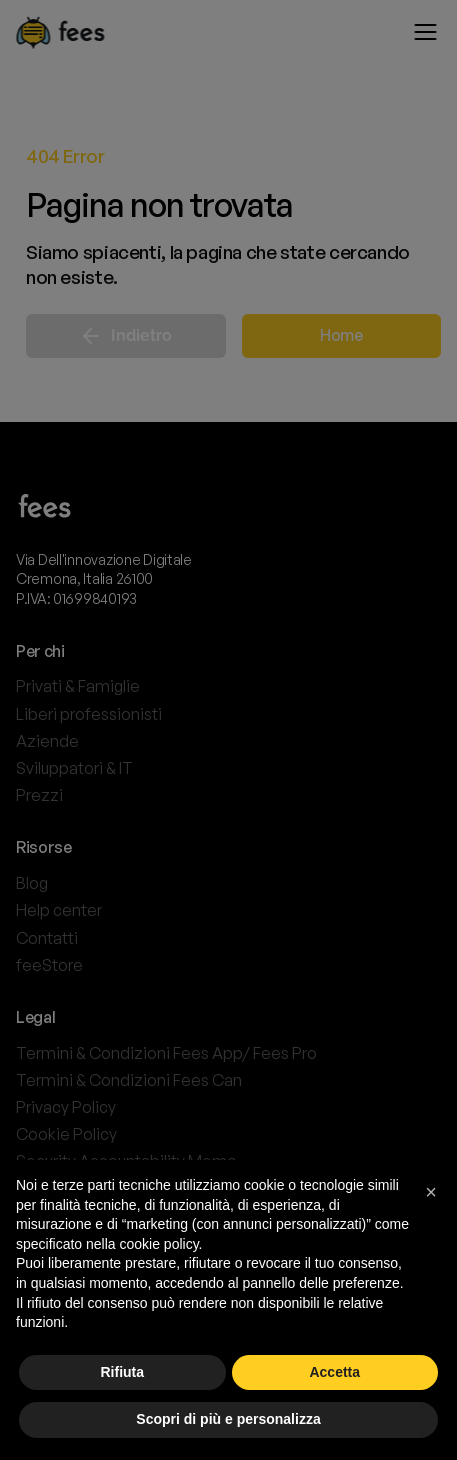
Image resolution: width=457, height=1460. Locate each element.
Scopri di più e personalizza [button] (228, 1419)
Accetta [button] (334, 1372)
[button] (431, 1192)
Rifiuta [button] (122, 1372)
